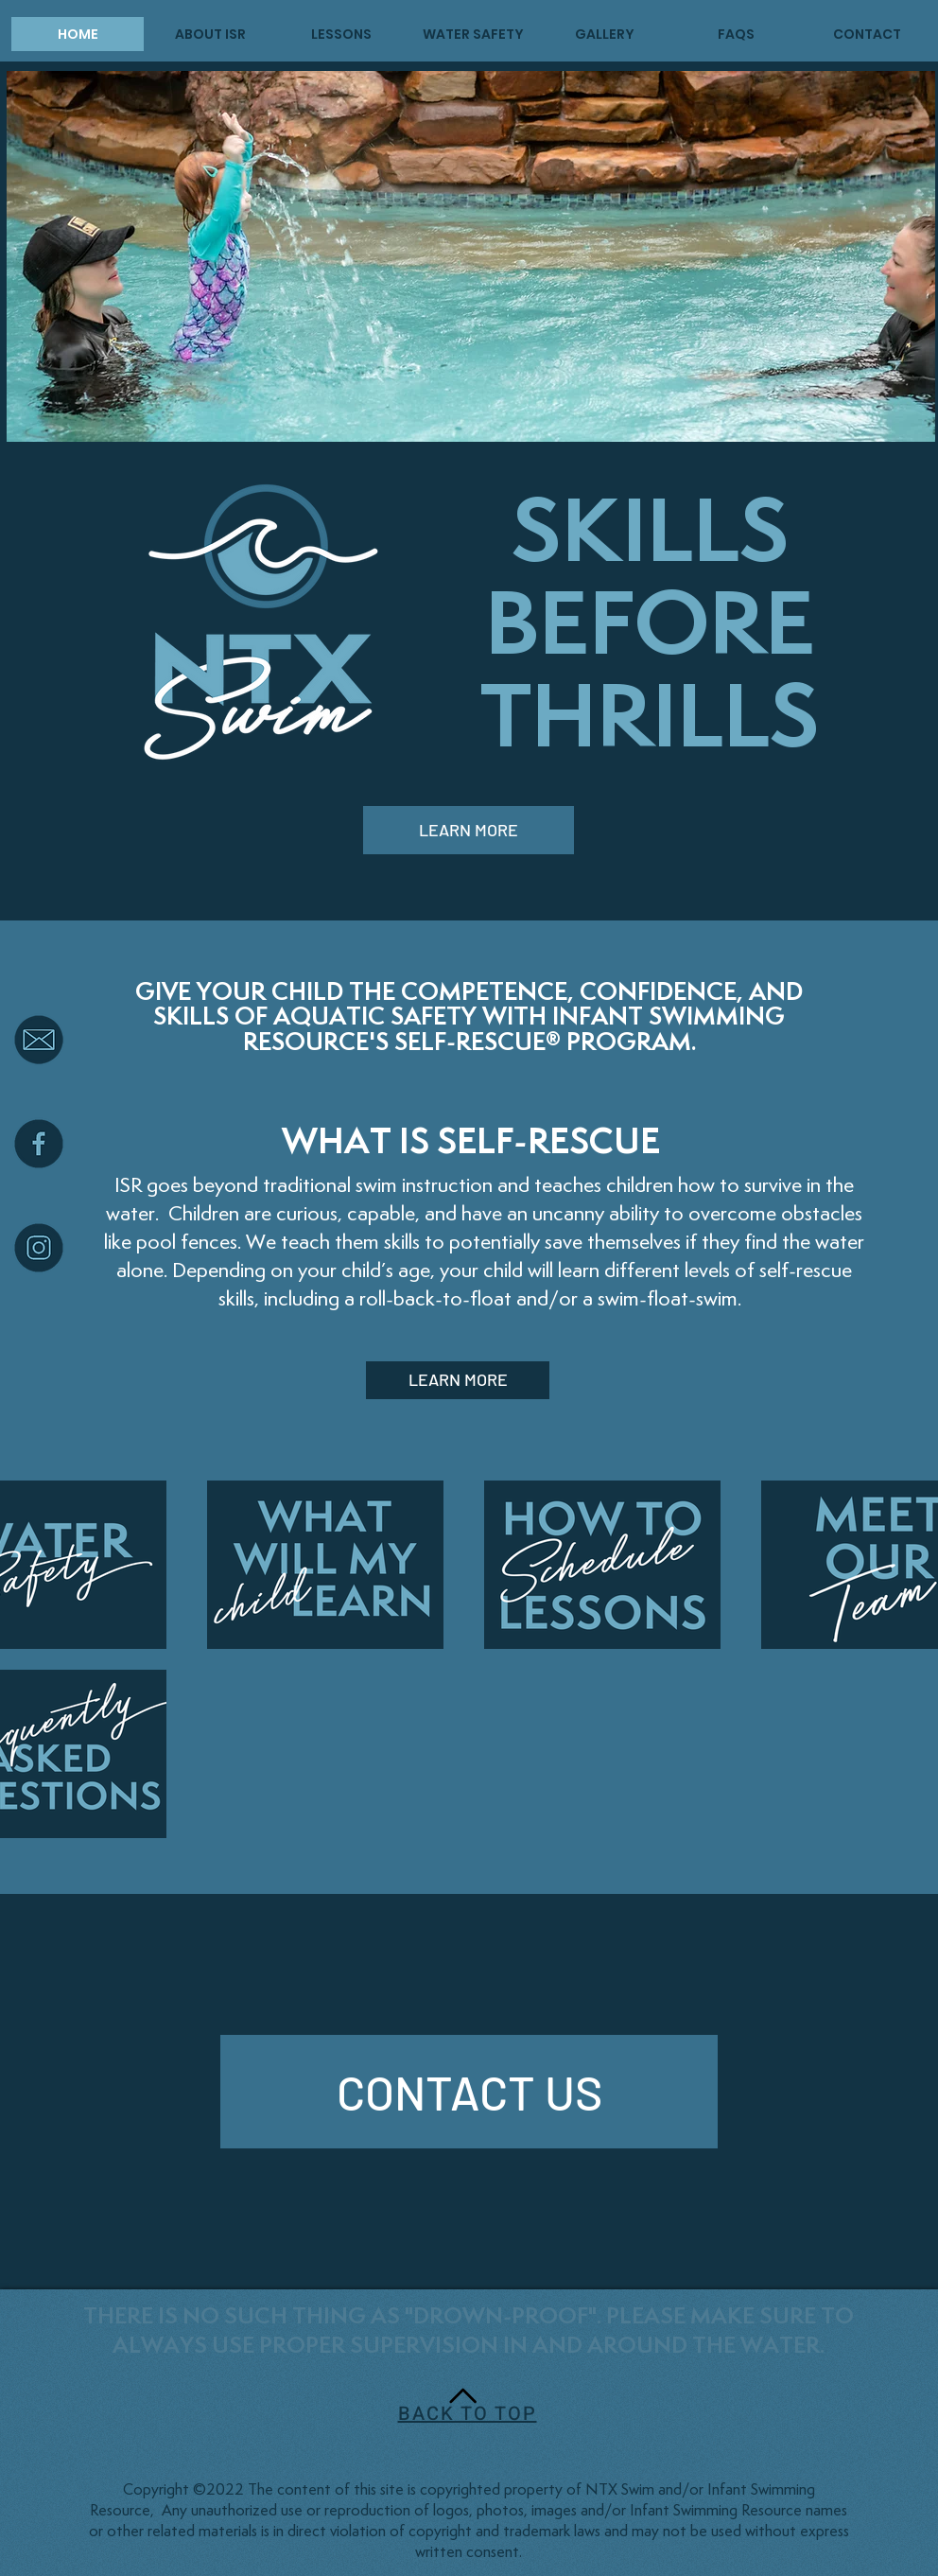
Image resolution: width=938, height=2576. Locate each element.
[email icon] (38, 1039)
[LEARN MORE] (468, 830)
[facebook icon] (38, 1143)
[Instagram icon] (38, 1247)
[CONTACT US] (469, 2091)
